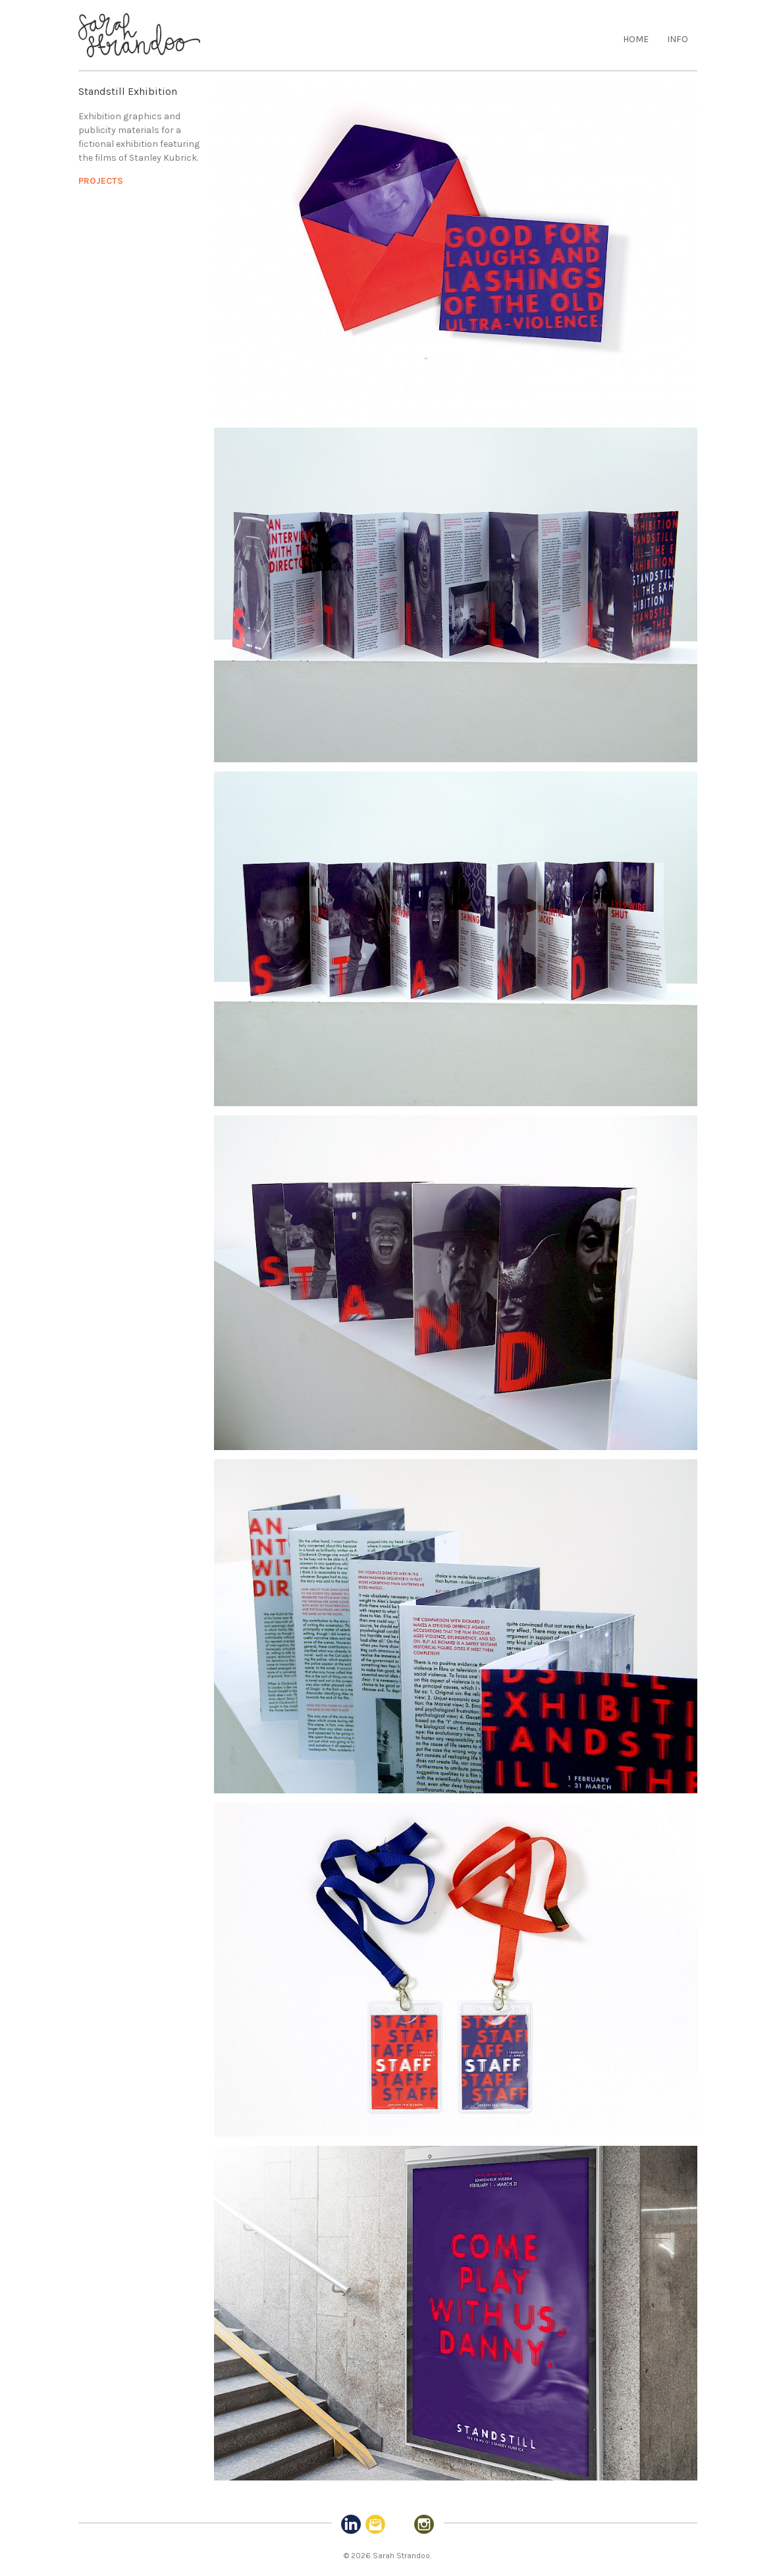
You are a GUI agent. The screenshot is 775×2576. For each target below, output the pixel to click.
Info (677, 39)
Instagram (424, 2524)
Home (636, 39)
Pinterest (400, 2524)
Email (375, 2524)
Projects (100, 180)
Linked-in (351, 2524)
